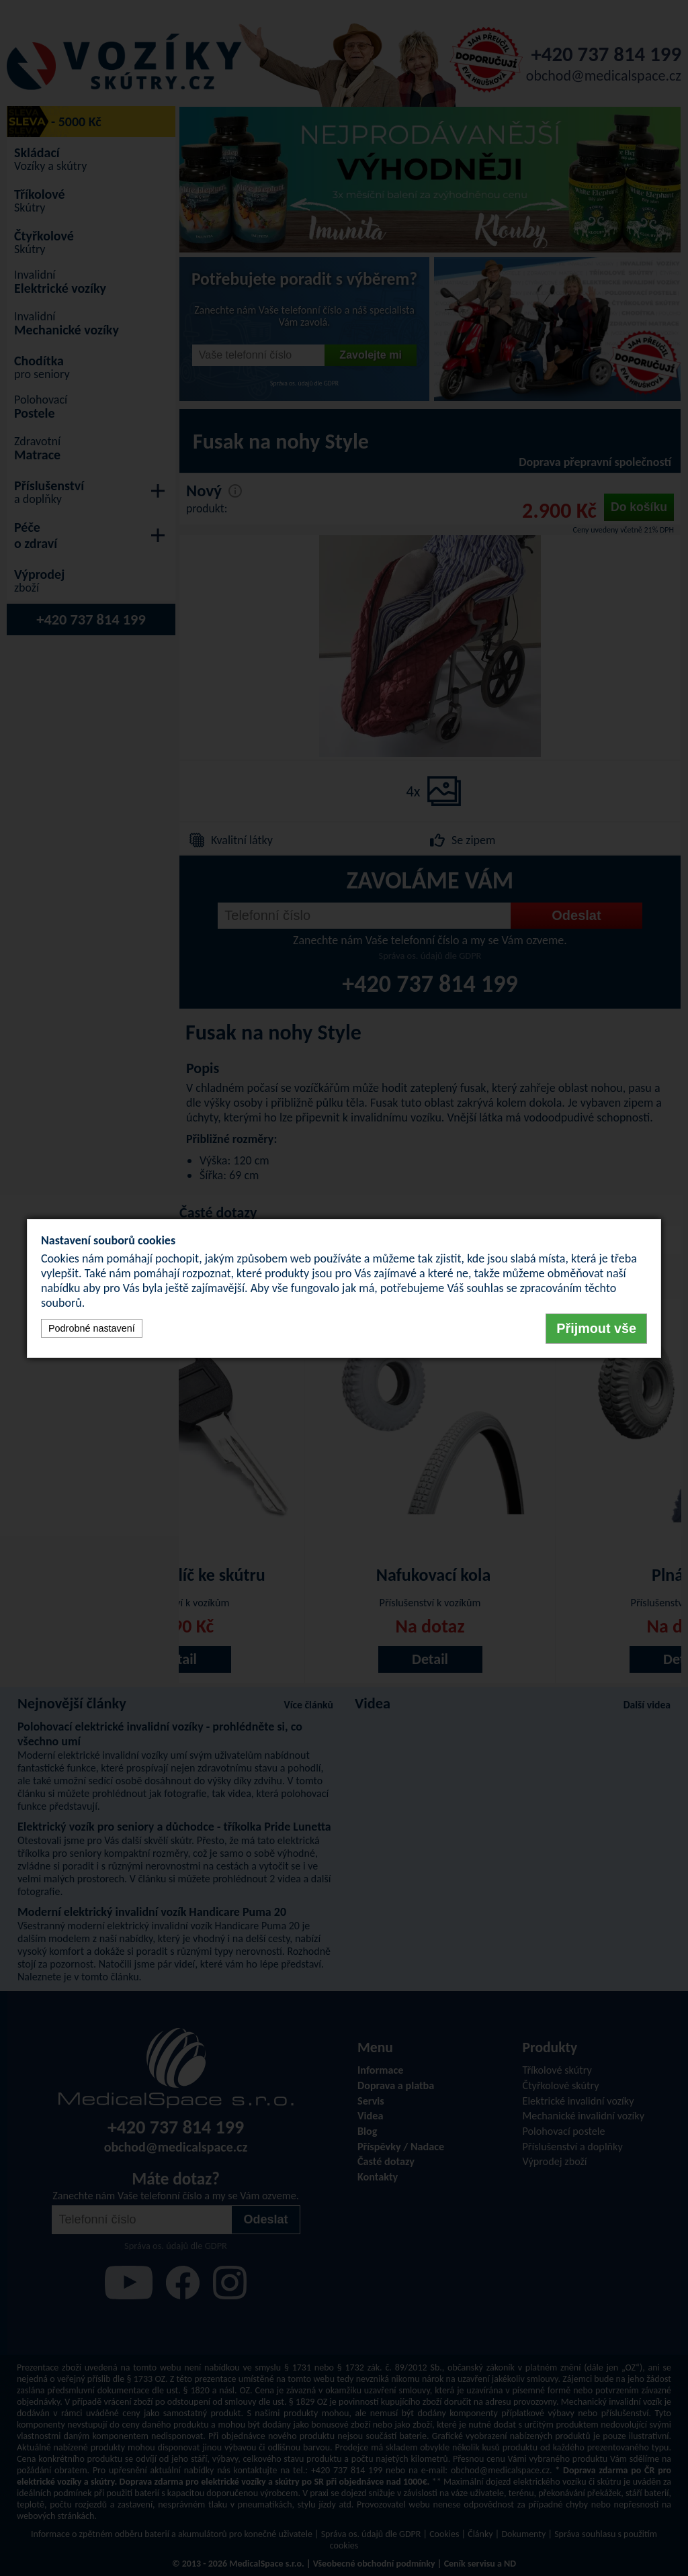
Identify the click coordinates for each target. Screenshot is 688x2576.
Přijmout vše (596, 1328)
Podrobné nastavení (91, 1328)
